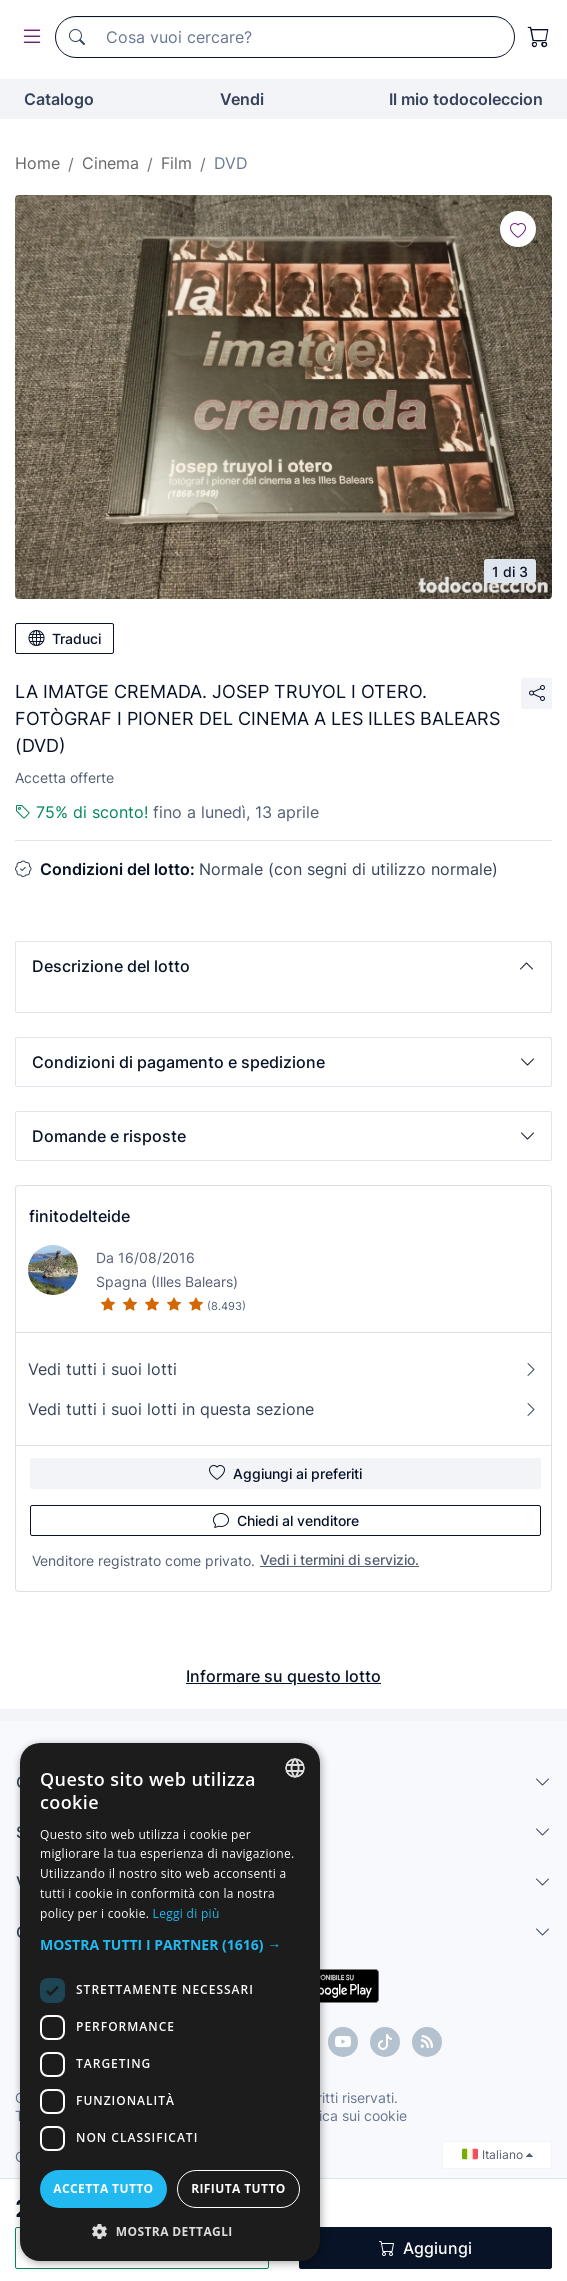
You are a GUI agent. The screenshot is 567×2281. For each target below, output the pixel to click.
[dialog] (170, 2002)
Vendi (242, 99)
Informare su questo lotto (283, 1676)
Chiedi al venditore (286, 1520)
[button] (283, 966)
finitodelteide (79, 1216)
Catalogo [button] (59, 99)
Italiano (497, 2154)
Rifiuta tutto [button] (238, 2188)
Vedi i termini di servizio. (339, 1559)
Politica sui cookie (349, 2115)
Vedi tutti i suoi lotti (283, 1369)
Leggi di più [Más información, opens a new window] (186, 1913)
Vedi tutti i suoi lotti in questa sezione (283, 1409)
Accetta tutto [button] (103, 2188)
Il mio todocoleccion (466, 99)
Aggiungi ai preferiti (285, 1473)
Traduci (64, 638)
